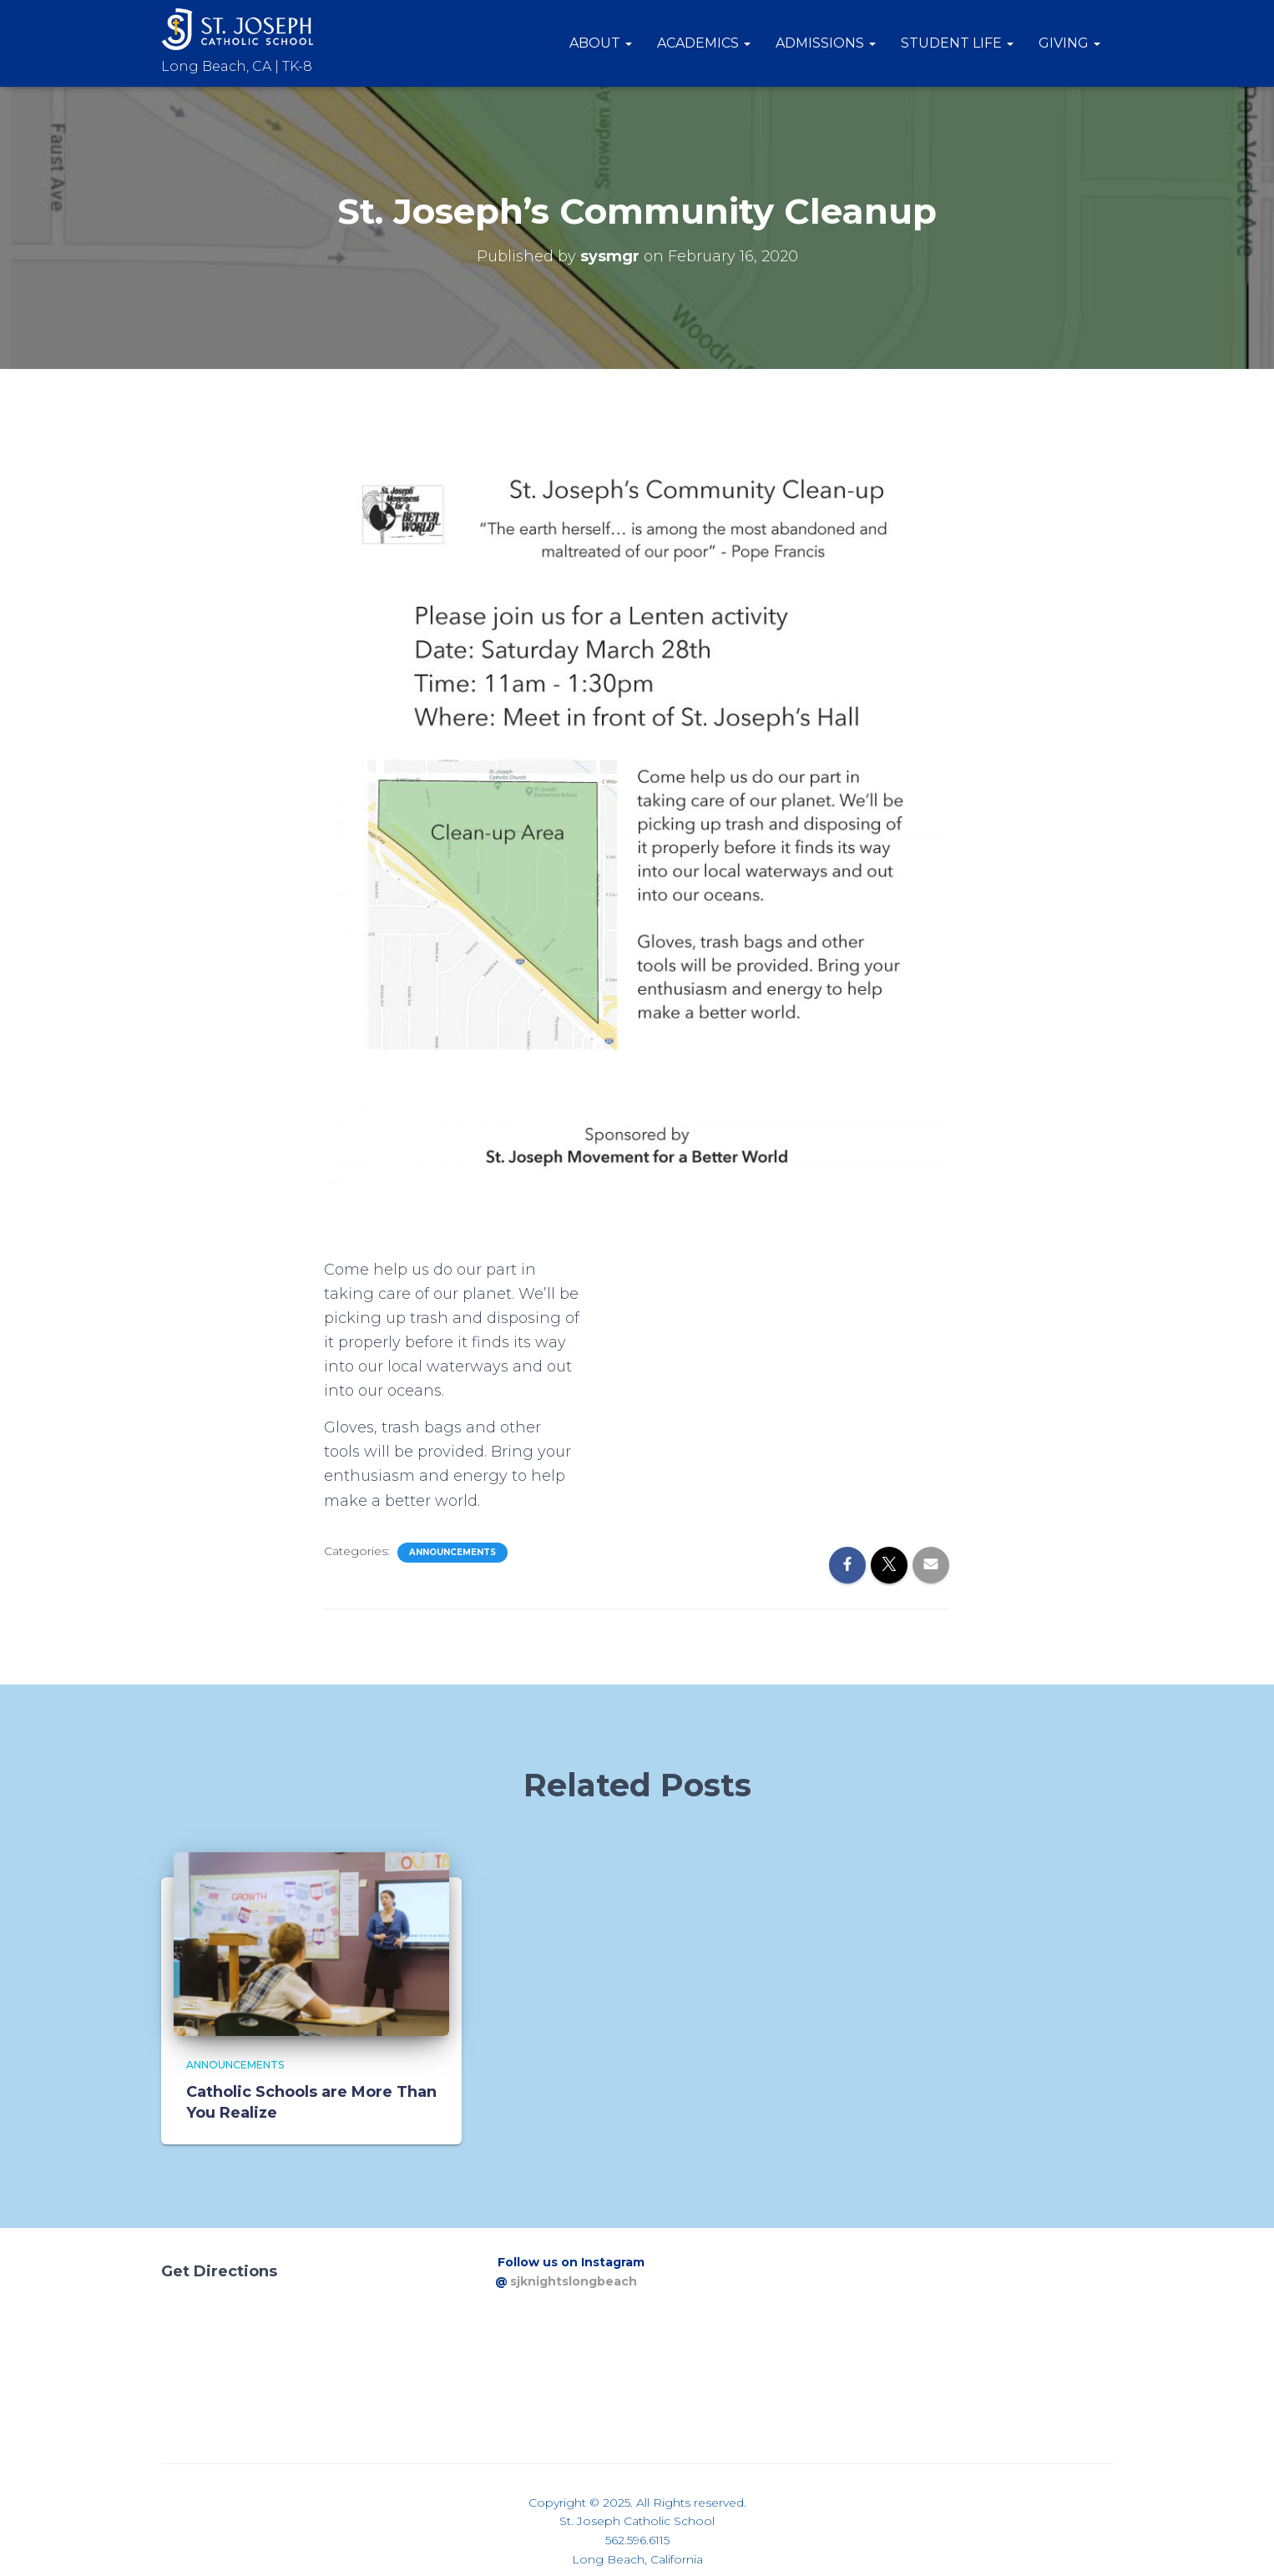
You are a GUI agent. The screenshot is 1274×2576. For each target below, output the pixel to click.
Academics (704, 43)
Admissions (826, 43)
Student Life (957, 43)
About (600, 43)
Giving (1069, 43)
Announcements (452, 1552)
